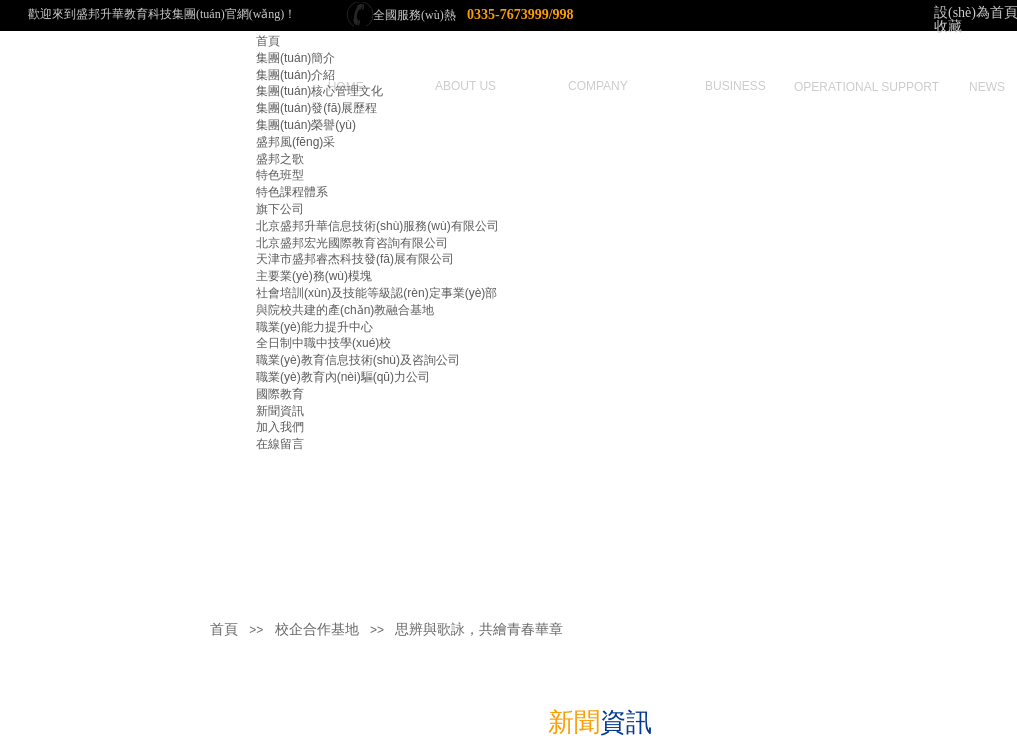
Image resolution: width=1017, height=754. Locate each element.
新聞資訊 (280, 411)
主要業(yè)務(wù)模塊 (314, 276)
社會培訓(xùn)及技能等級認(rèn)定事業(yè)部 (376, 293)
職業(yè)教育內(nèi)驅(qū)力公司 (343, 377)
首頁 (268, 41)
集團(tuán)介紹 (295, 75)
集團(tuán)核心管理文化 (319, 91)
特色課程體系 (292, 192)
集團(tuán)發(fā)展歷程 (316, 108)
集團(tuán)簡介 (295, 58)
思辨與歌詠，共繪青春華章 (479, 629)
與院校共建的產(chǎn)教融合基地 (345, 310)
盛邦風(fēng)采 (295, 142)
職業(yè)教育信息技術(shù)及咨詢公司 (358, 360)
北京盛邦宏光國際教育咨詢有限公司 (352, 243)
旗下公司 (280, 209)
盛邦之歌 (280, 159)
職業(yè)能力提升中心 (314, 327)
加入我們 (280, 427)
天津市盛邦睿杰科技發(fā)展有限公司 (355, 259)
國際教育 (280, 394)
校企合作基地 (317, 629)
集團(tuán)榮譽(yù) (306, 125)
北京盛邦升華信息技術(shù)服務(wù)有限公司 (377, 226)
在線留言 (280, 444)
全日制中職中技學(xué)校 (323, 343)
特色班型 (280, 175)
